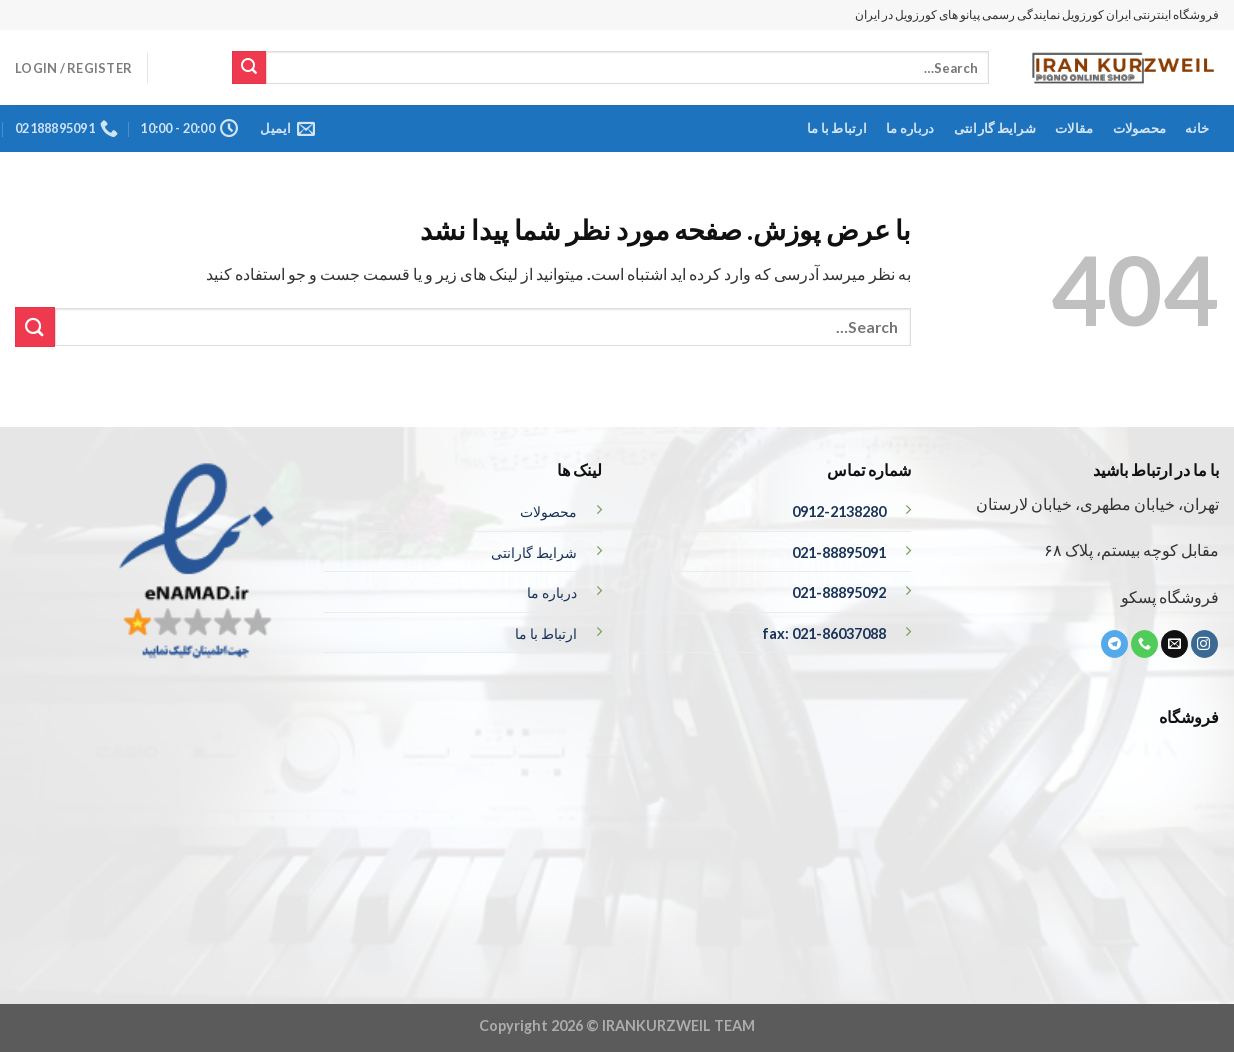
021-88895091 (839, 552)
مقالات (1074, 128)
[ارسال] (249, 68)
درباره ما (910, 128)
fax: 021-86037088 (824, 633)
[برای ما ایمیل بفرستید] (1174, 644)
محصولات (1140, 128)
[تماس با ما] (1144, 644)
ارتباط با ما (837, 128)
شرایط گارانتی (995, 128)
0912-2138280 (839, 511)
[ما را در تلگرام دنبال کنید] (1114, 644)
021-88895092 (839, 592)
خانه (1197, 128)
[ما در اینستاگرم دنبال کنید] (1204, 644)
